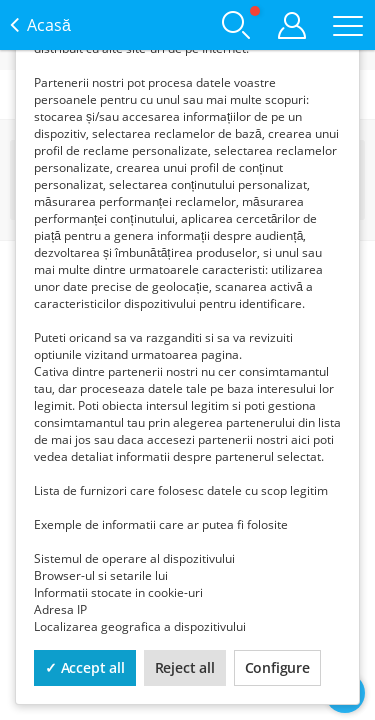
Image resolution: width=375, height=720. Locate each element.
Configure (277, 667)
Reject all (185, 667)
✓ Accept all (85, 667)
